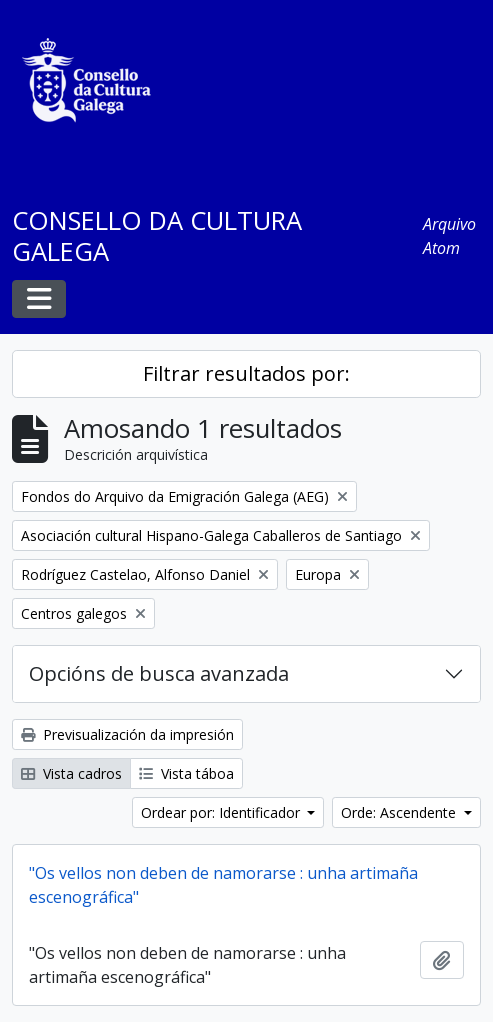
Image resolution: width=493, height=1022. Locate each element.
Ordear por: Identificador (222, 812)
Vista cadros (71, 773)
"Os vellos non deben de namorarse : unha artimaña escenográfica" (223, 885)
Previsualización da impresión (127, 734)
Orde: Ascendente (400, 812)
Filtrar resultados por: (246, 373)
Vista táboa (186, 773)
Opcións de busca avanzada (159, 673)
